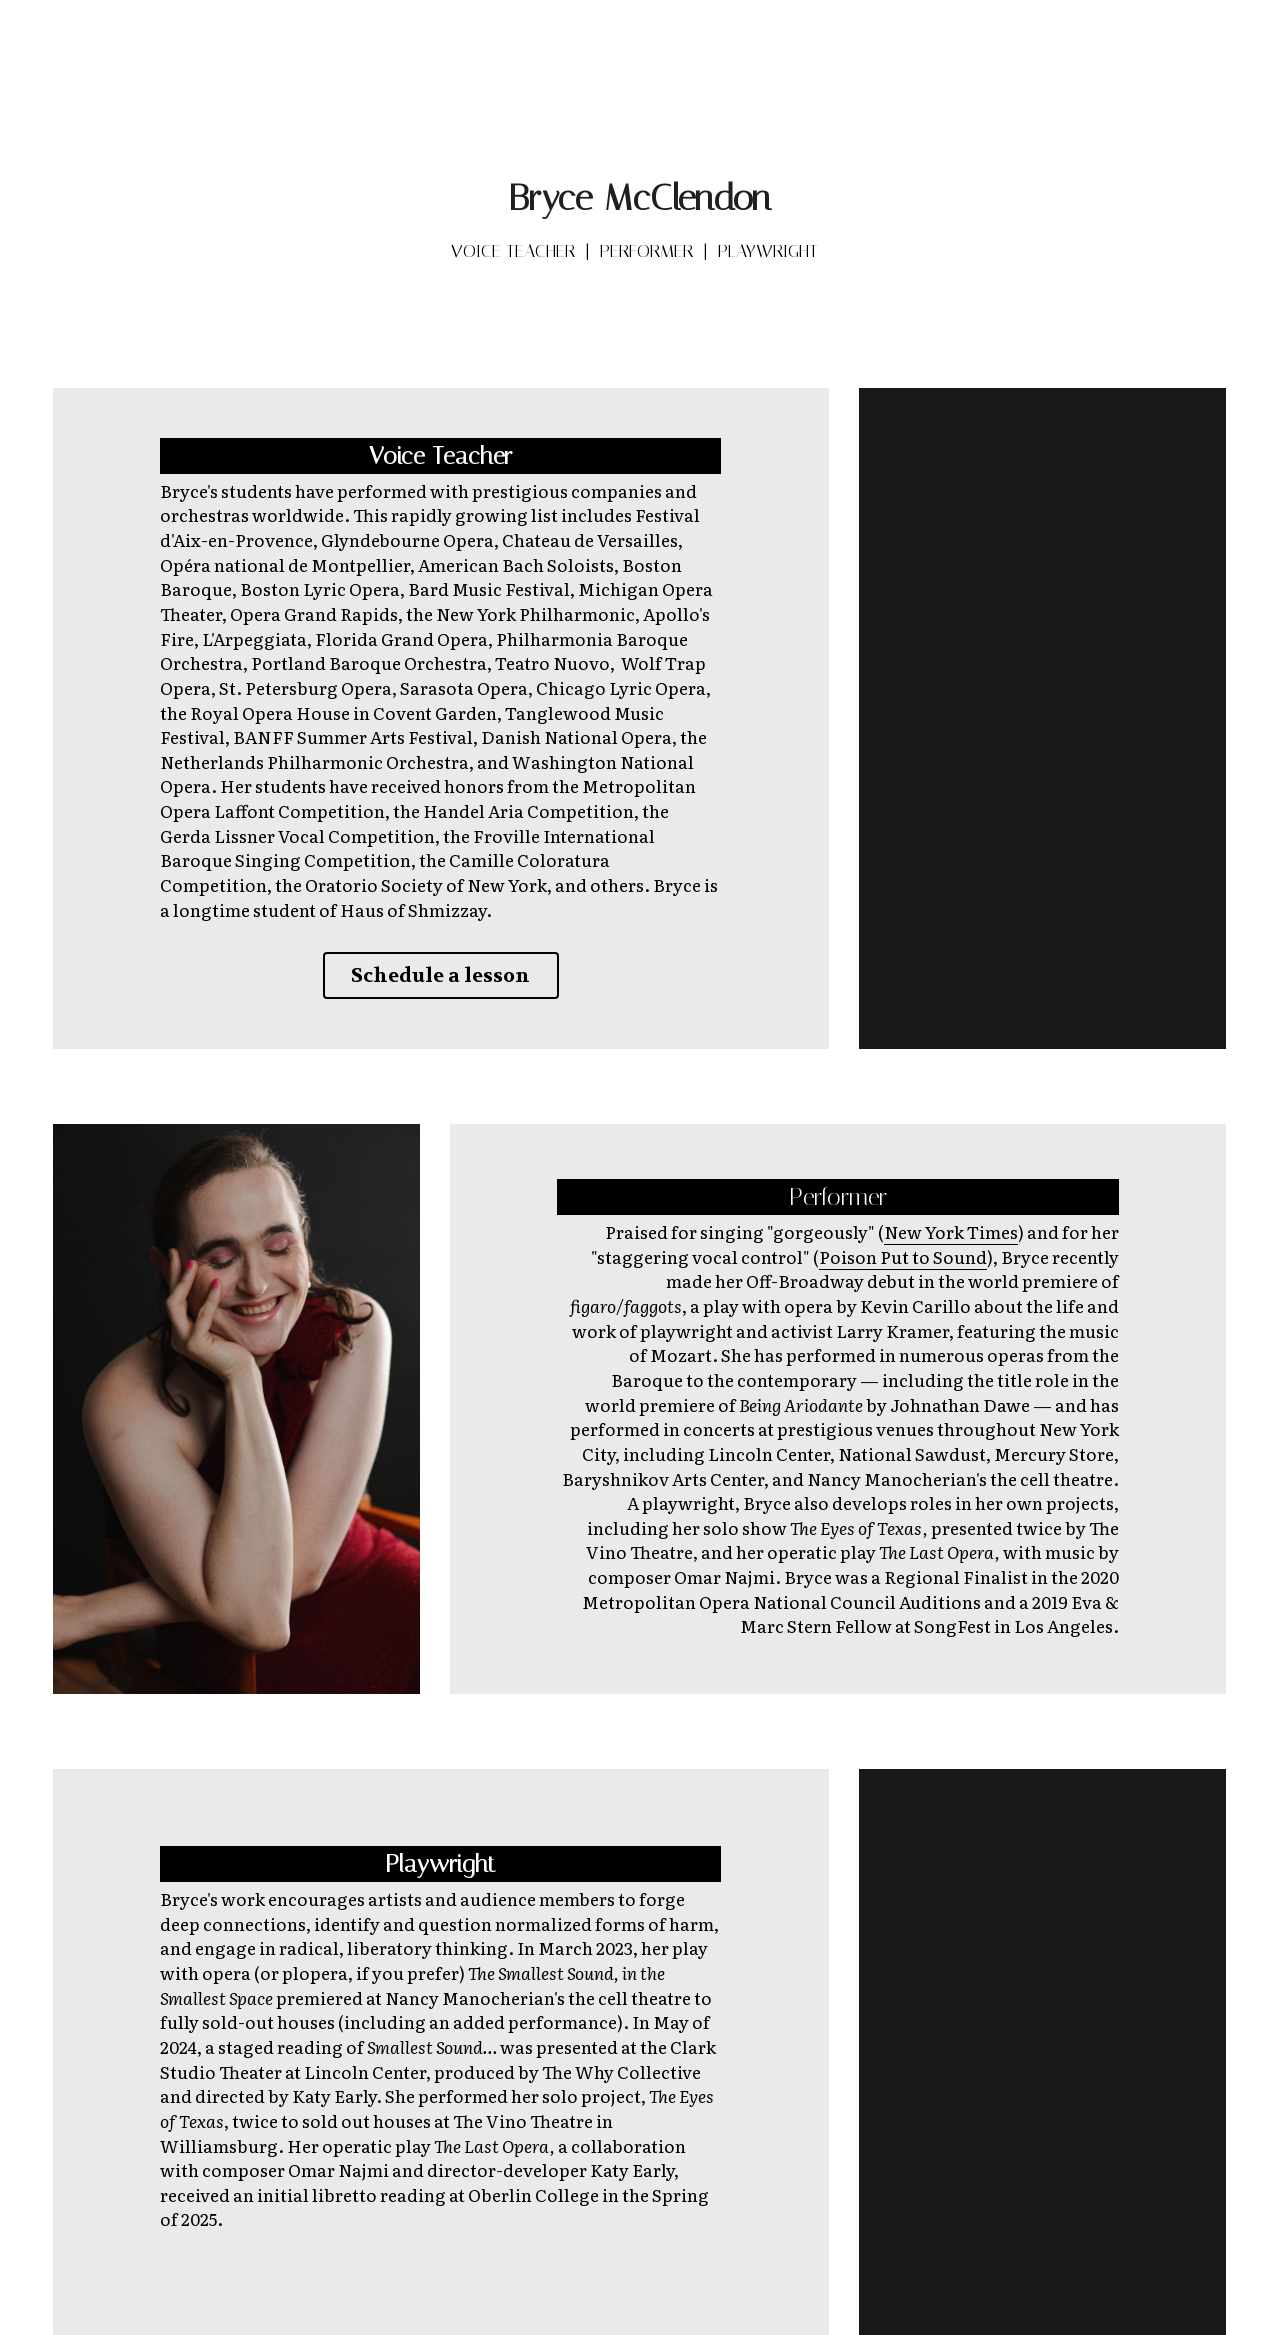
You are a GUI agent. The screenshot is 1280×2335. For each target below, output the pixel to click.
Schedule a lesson (441, 974)
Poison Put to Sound (903, 1252)
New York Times (951, 1227)
